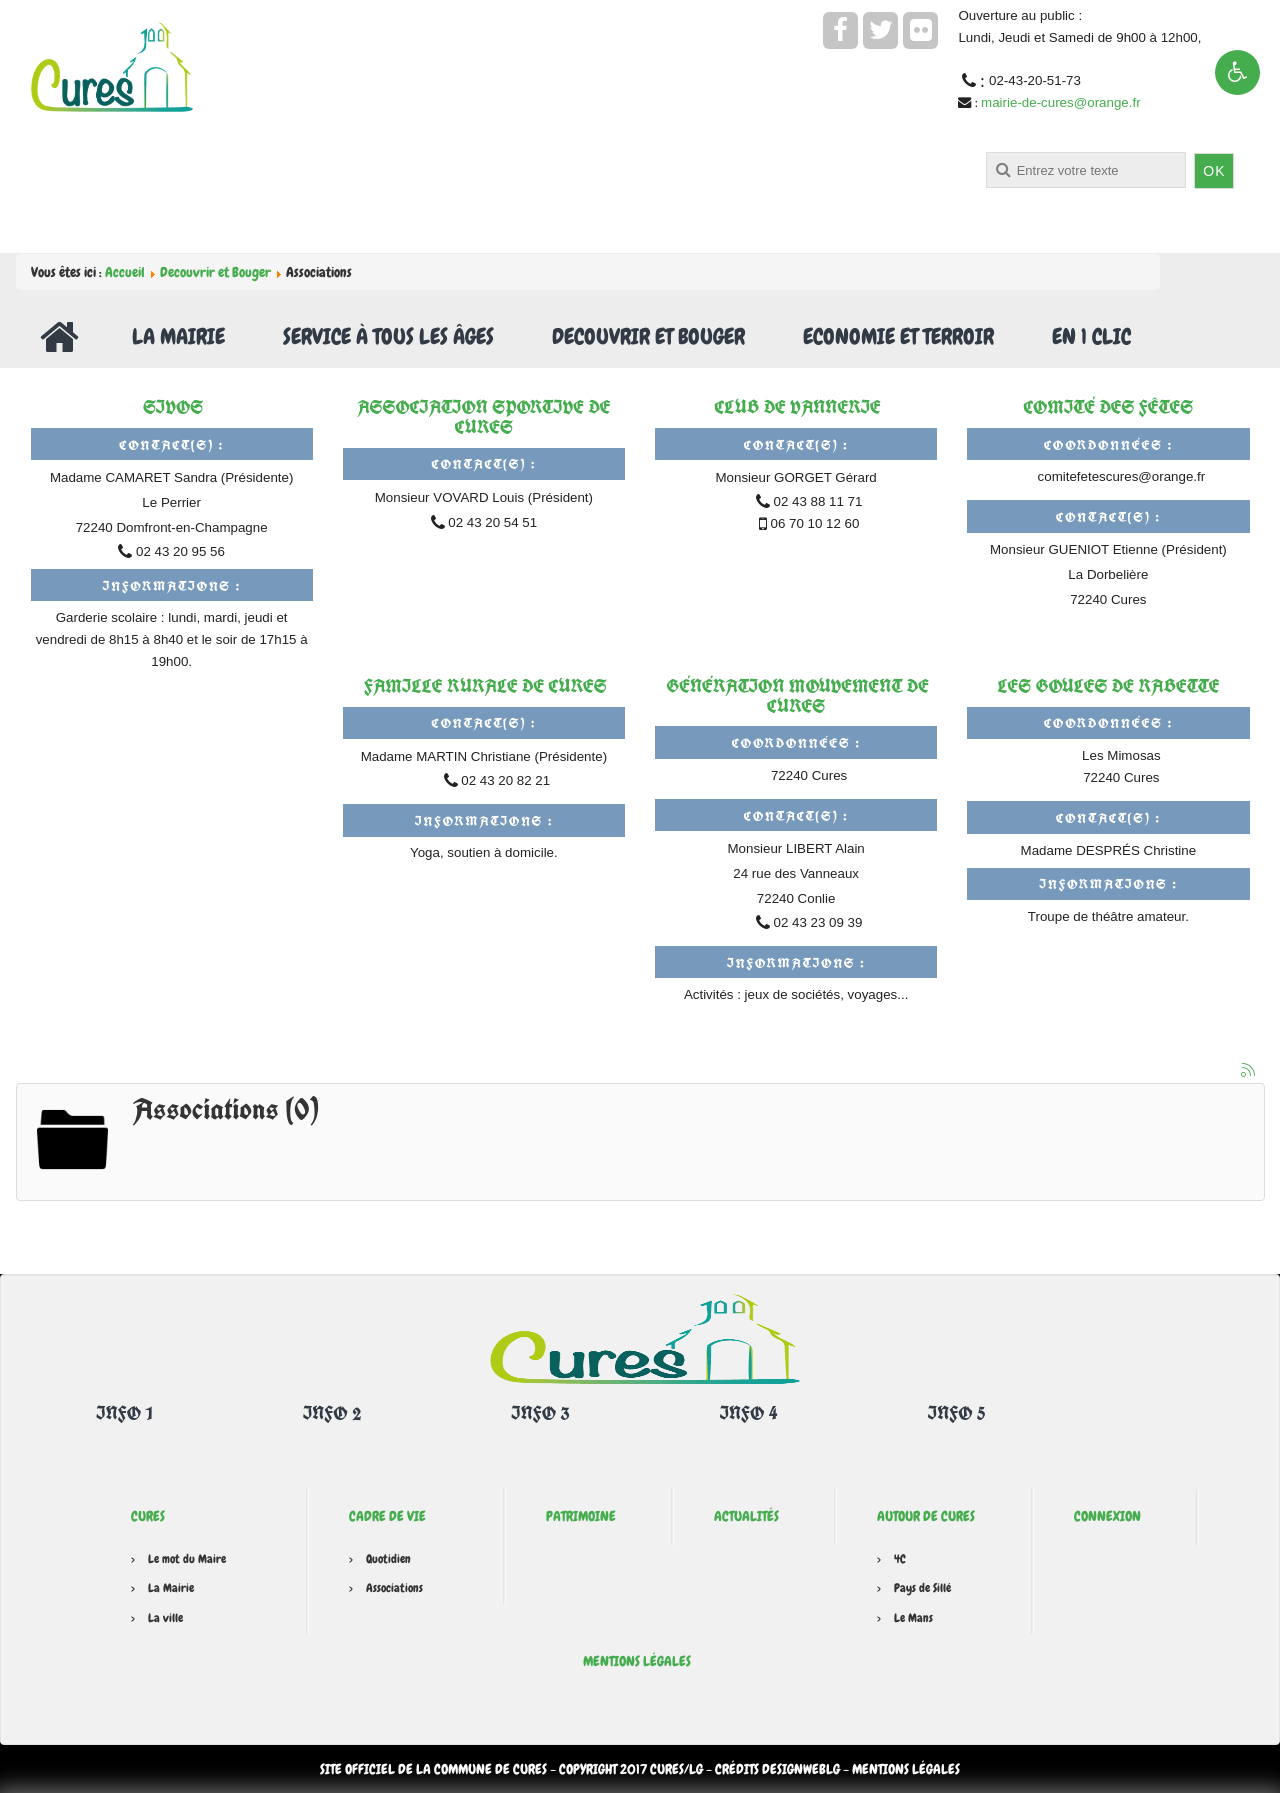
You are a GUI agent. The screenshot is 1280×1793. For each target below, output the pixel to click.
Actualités (746, 1516)
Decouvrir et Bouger (215, 272)
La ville (165, 1618)
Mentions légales (637, 1661)
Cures (148, 1516)
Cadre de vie (387, 1516)
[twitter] (880, 30)
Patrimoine (581, 1516)
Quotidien (388, 1559)
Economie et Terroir (898, 336)
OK (1214, 171)
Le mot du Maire (187, 1559)
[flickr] (920, 30)
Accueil (125, 272)
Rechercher (566, 152)
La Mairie (178, 336)
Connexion (1107, 1516)
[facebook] (840, 30)
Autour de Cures (926, 1516)
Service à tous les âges (388, 336)
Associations (394, 1588)
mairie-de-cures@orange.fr (1060, 102)
